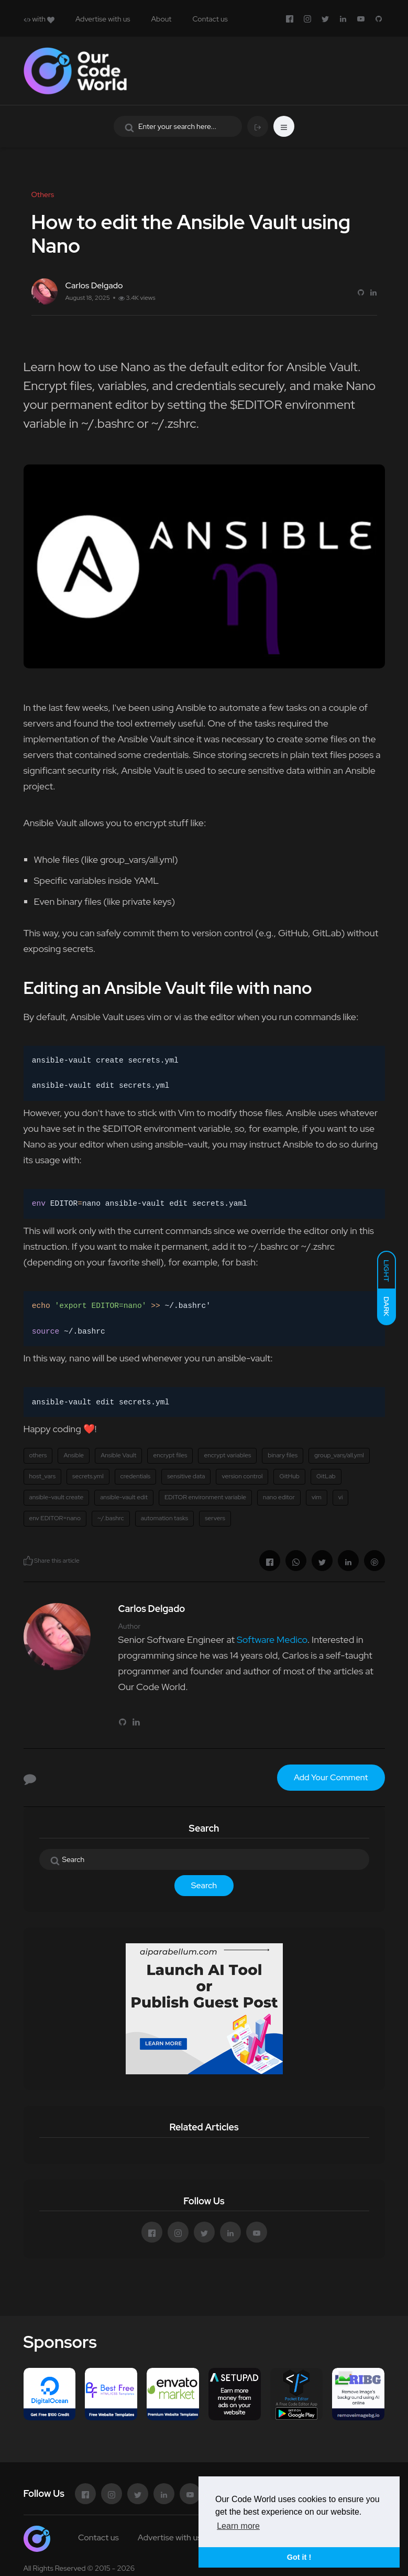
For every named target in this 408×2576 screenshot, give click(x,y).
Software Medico (272, 1639)
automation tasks (165, 1518)
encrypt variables (227, 1455)
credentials (135, 1476)
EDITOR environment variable (205, 1497)
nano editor (279, 1497)
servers (215, 1518)
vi (340, 1497)
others (38, 1455)
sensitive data (186, 1476)
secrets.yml (87, 1476)
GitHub (289, 1476)
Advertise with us (102, 19)
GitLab (326, 1476)
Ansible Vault (118, 1455)
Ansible (73, 1455)
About (161, 19)
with (39, 19)
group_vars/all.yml (339, 1455)
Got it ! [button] (299, 2557)
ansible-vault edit (124, 1497)
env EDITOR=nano (55, 1518)
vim (317, 1497)
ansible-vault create (56, 1497)
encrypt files (170, 1455)
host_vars (42, 1476)
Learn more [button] (238, 2525)
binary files (282, 1455)
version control (242, 1476)
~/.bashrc (110, 1518)
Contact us (209, 19)
